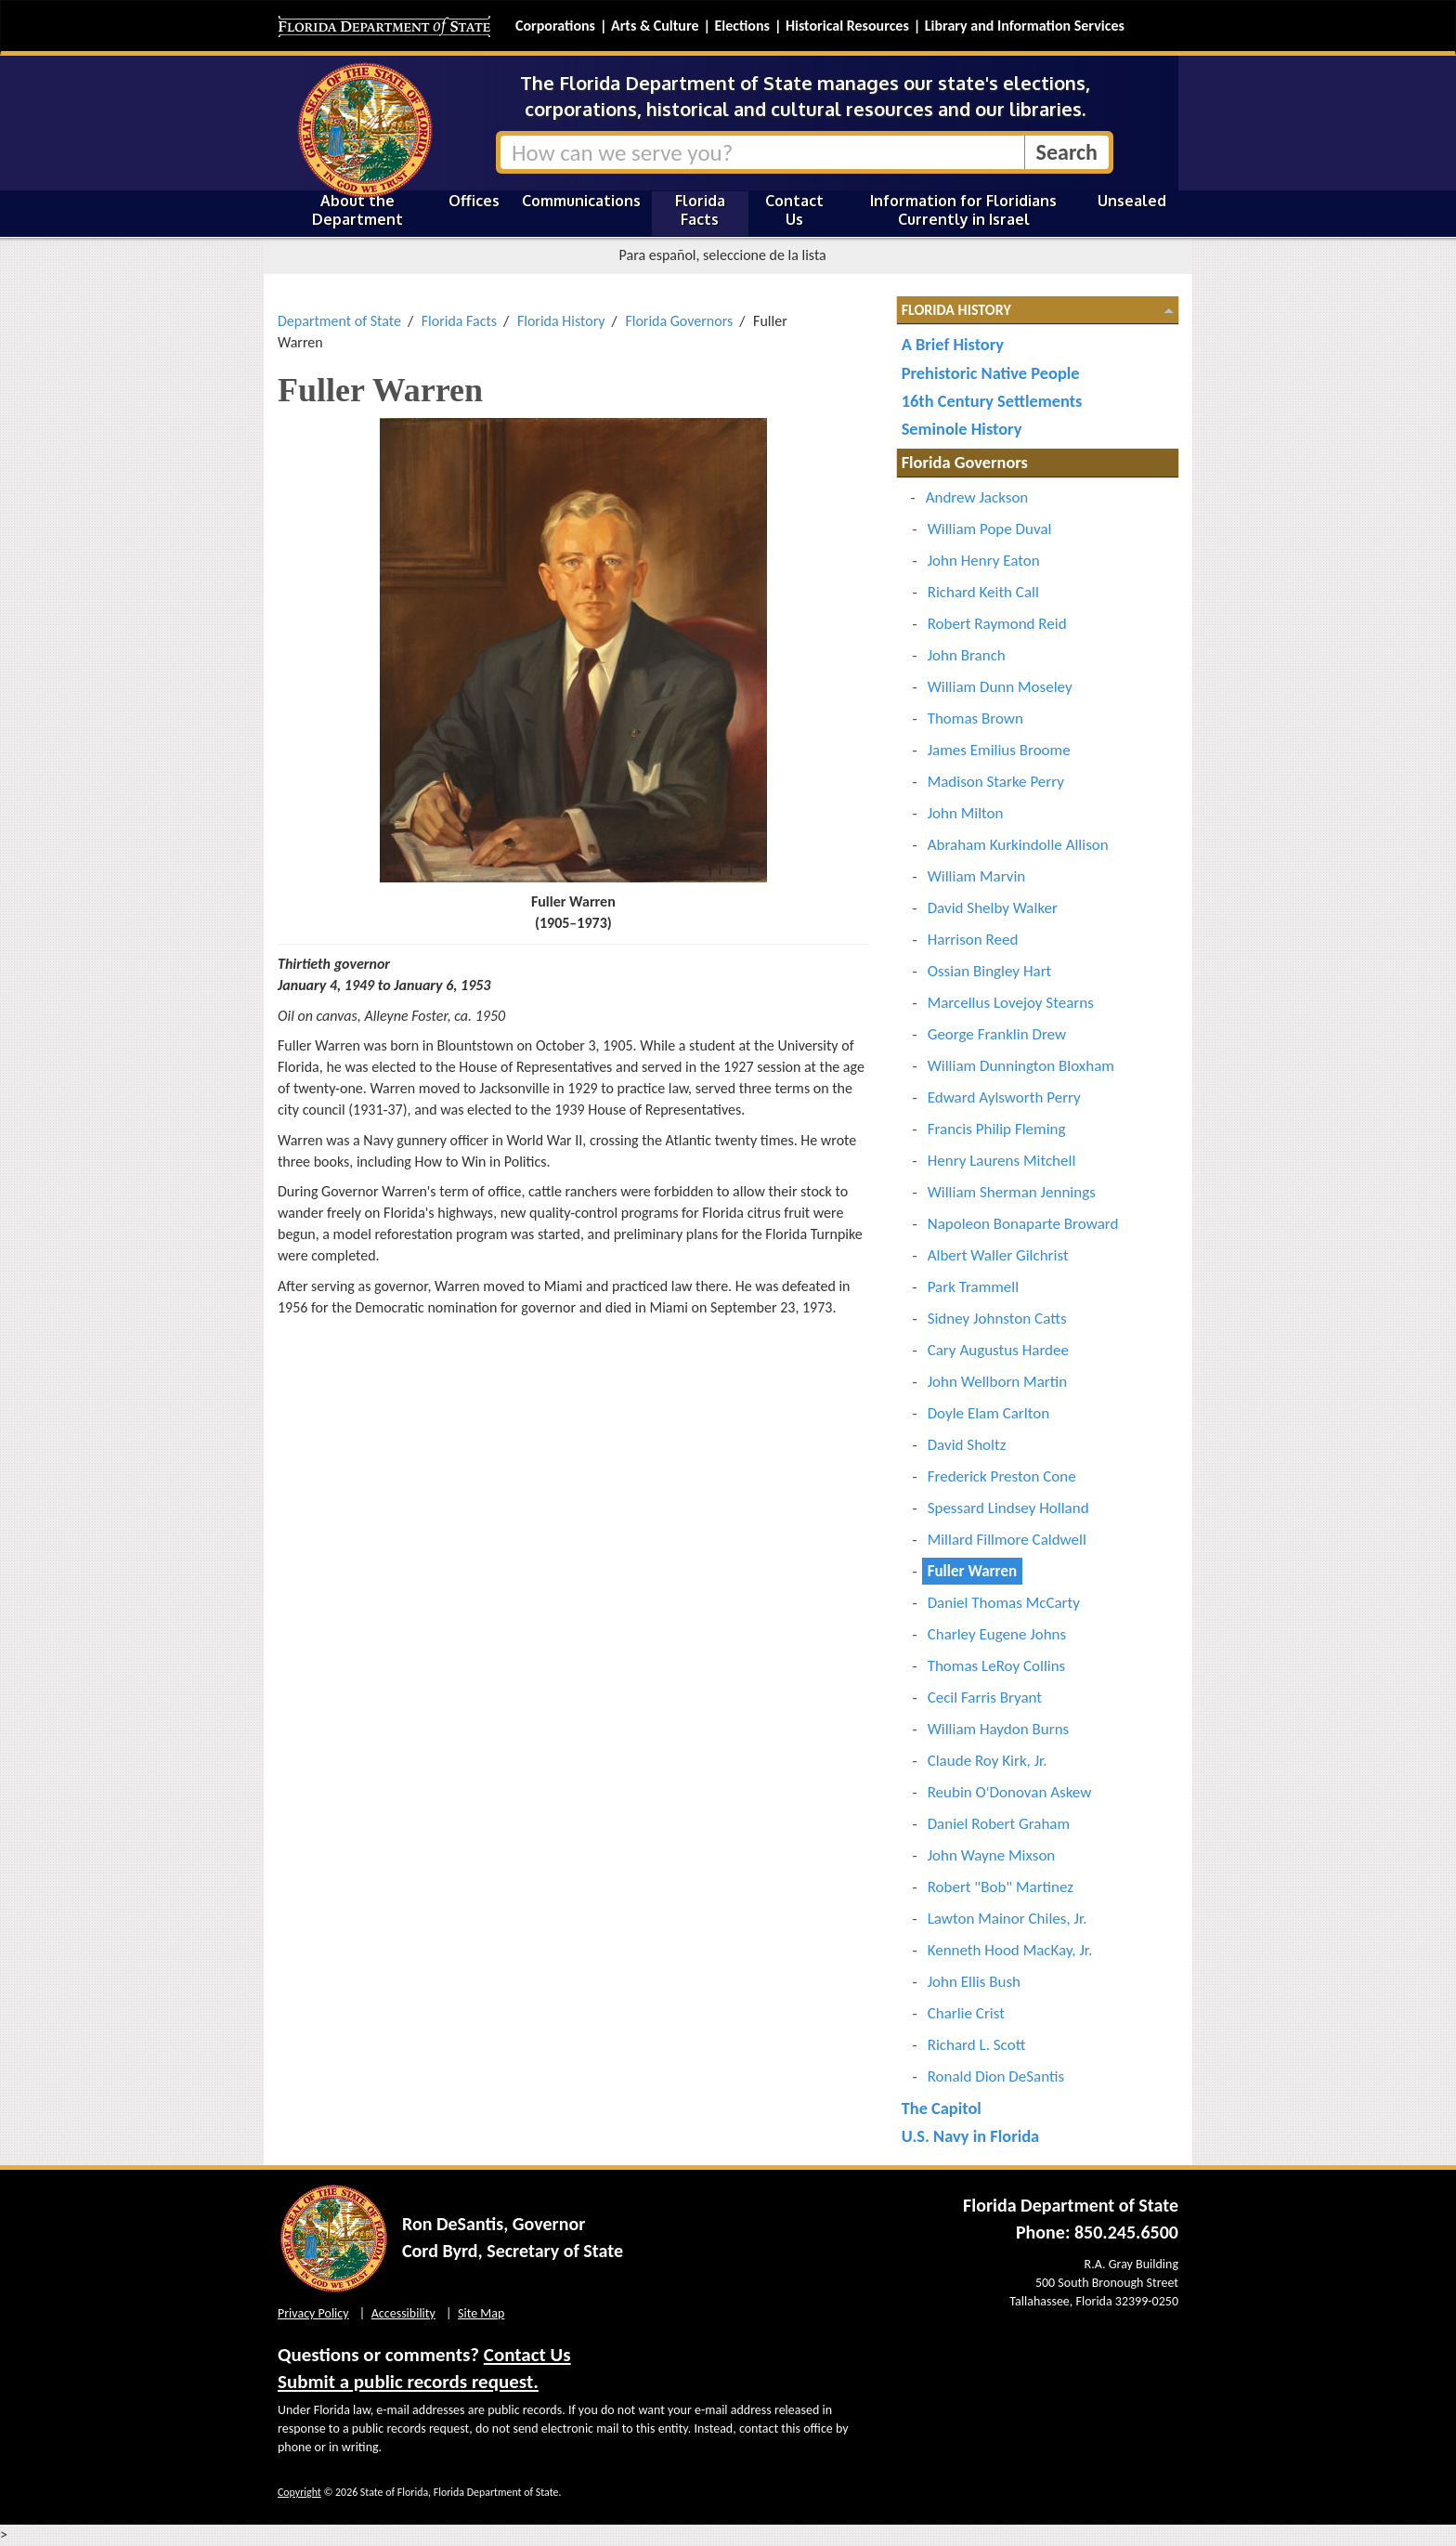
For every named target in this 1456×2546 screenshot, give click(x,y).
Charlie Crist (966, 2013)
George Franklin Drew (997, 1034)
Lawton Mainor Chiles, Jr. (1007, 1918)
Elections (741, 25)
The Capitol (942, 2108)
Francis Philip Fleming (997, 1129)
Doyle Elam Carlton (988, 1413)
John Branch (967, 655)
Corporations (555, 25)
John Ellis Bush (974, 1981)
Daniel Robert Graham (999, 1824)
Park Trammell (973, 1287)
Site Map (481, 2313)
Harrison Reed (973, 939)
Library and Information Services (1024, 25)
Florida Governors (679, 321)
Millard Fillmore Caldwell (1007, 1539)
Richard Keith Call (983, 592)
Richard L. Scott (977, 2045)
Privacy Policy (313, 2313)
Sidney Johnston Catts (997, 1318)
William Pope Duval (990, 529)
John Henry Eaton (984, 560)
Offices (474, 200)
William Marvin (977, 876)
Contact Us (794, 209)
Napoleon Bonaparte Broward (1023, 1224)
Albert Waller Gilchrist (998, 1255)
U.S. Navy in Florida (970, 2136)
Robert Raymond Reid (997, 623)
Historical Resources (847, 25)
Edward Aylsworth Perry (1004, 1097)
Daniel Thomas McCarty (1004, 1602)
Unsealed (1132, 200)
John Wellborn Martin (997, 1381)
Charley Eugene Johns (997, 1634)
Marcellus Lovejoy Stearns (1011, 1002)
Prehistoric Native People (991, 373)
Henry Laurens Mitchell (1002, 1160)
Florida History (561, 321)
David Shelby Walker (993, 908)
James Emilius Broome (999, 750)
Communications (581, 200)
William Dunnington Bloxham (1021, 1066)
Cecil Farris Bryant (985, 1697)
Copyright (299, 2492)
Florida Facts (700, 209)
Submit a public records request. (408, 2382)
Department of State (339, 321)
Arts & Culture (655, 25)
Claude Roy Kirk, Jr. (987, 1760)
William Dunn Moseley (1000, 687)
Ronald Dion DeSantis (996, 2076)
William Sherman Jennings (1012, 1192)
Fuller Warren (972, 1571)
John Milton (966, 813)
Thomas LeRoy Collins (997, 1666)
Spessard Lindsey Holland (1008, 1508)
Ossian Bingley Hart (990, 971)
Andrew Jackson (977, 497)
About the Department (357, 209)
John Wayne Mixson (992, 1855)
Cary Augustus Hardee (998, 1350)
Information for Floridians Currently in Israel (963, 209)
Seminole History (962, 428)
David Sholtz (967, 1445)
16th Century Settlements (992, 400)
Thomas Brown (975, 718)
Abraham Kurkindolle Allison (1018, 845)
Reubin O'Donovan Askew (1010, 1792)
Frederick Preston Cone (1002, 1476)
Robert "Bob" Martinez (1000, 1887)
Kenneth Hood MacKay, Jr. (1010, 1950)
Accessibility (403, 2313)
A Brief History (953, 344)
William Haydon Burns (999, 1729)
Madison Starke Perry (996, 781)
